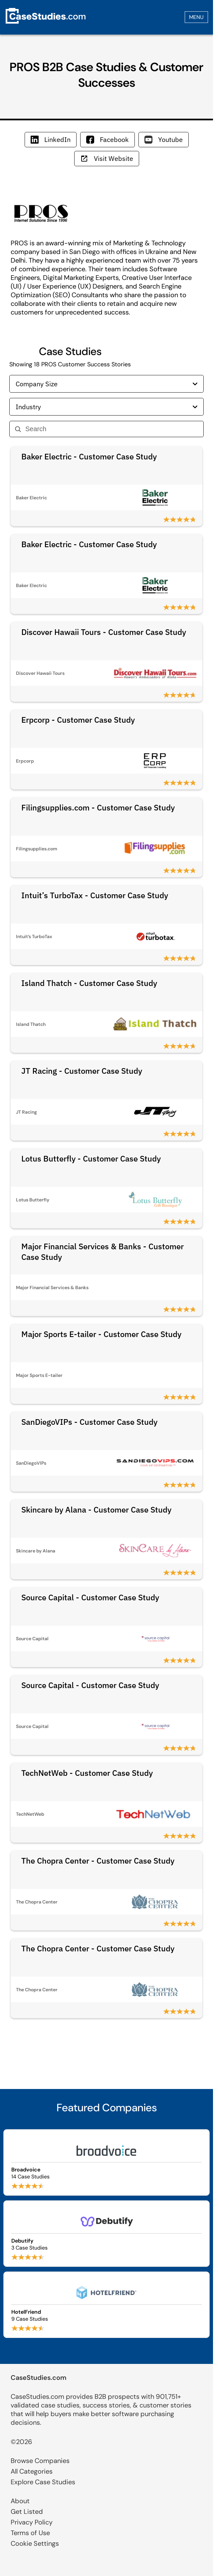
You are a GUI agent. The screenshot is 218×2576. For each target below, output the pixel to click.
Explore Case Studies (43, 2482)
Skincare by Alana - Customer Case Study (96, 1509)
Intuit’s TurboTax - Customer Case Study (94, 895)
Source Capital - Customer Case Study (90, 1597)
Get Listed (27, 2511)
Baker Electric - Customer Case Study (89, 456)
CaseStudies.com (39, 2377)
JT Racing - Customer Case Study (81, 1070)
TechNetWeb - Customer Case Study (87, 1773)
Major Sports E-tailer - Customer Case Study (101, 1334)
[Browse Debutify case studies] (106, 2233)
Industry (106, 406)
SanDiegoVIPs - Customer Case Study (89, 1421)
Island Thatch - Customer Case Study (89, 983)
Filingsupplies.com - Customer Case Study (98, 807)
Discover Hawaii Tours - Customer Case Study (103, 632)
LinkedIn (51, 139)
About (20, 2501)
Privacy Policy (32, 2522)
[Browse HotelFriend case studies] (106, 2304)
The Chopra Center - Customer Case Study (97, 1860)
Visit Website (106, 158)
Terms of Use (30, 2532)
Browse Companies (40, 2460)
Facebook (107, 139)
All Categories (32, 2471)
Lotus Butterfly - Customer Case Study (91, 1158)
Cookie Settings (35, 2543)
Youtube (163, 139)
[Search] (111, 429)
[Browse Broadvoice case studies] (106, 2162)
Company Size (106, 383)
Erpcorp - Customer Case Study (78, 719)
